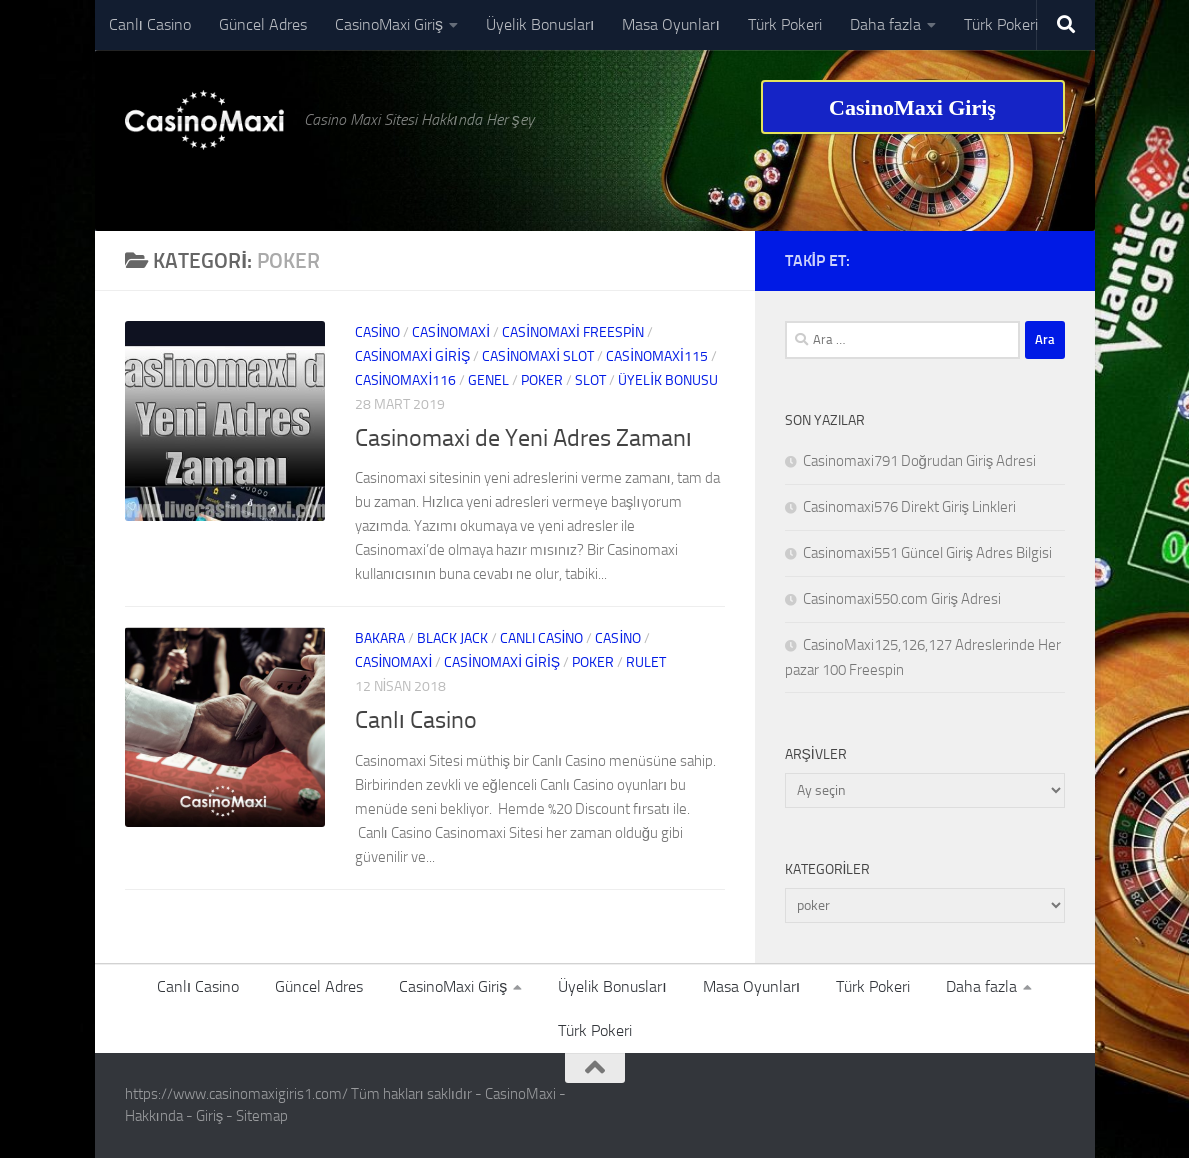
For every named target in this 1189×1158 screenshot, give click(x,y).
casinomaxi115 (657, 356)
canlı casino (542, 638)
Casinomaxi (451, 332)
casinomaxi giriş (413, 356)
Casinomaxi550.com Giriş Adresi (902, 599)
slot (590, 380)
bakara (380, 638)
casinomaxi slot (538, 356)
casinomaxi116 (406, 380)
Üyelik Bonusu (668, 380)
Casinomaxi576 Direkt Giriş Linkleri (910, 507)
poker (542, 380)
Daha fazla (885, 24)
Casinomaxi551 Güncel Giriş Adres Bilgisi (928, 553)
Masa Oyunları (670, 24)
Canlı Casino (150, 24)
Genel (488, 380)
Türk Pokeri (785, 24)
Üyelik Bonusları (540, 24)
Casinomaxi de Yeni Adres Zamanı (524, 438)
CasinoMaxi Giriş (389, 24)
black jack (452, 638)
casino (378, 332)
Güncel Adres (263, 24)
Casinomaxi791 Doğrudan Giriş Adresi (920, 461)
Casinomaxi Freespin (573, 332)
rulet (646, 662)
